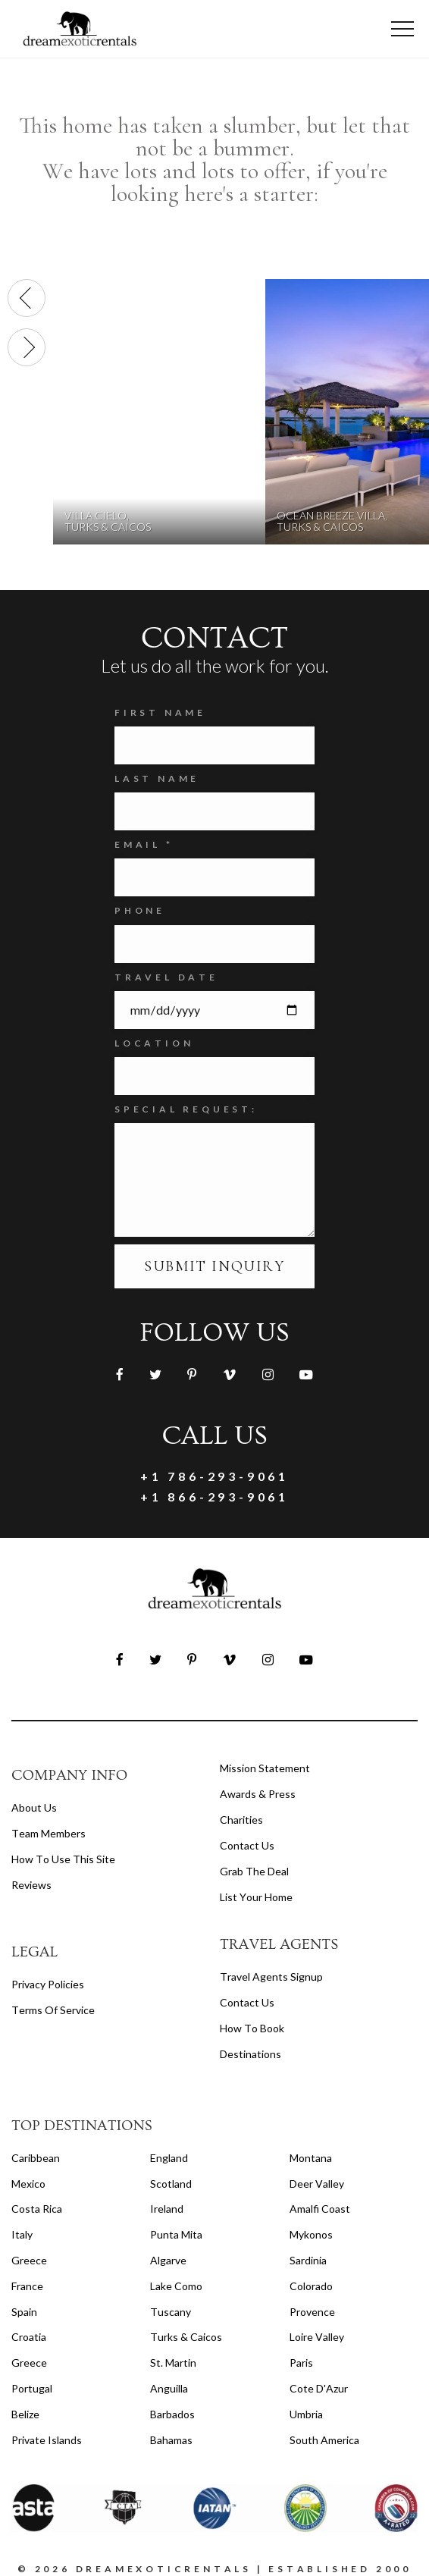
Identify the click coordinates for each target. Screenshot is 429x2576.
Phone (139, 910)
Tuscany (170, 2311)
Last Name (156, 778)
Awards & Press (258, 1793)
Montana (311, 2157)
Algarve (168, 2260)
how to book (252, 2028)
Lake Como (176, 2285)
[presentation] (26, 298)
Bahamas (171, 2439)
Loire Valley (317, 2336)
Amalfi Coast (320, 2208)
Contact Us (247, 1845)
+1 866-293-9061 (214, 1496)
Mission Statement (265, 1768)
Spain (24, 2311)
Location (153, 1043)
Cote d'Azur (319, 2388)
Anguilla (169, 2388)
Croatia (28, 2336)
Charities (241, 1819)
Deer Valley (317, 2183)
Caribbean (35, 2157)
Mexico (28, 2183)
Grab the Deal (254, 1871)
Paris (301, 2362)
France (27, 2285)
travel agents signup (271, 1976)
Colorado (311, 2285)
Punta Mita (176, 2234)
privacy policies (47, 1984)
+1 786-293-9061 (214, 1476)
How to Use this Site (63, 1859)
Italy (22, 2234)
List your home (256, 1896)
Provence (312, 2311)
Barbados (172, 2414)
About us (34, 1807)
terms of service (53, 2009)
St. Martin (173, 2362)
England (169, 2157)
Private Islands (46, 2439)
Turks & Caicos (186, 2336)
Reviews (31, 1884)
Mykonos (311, 2234)
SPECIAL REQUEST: (186, 1109)
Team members (48, 1833)
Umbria (306, 2414)
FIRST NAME (160, 712)
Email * (144, 844)
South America (324, 2439)
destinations (250, 2053)
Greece (29, 2260)
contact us (247, 2002)
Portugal (31, 2388)
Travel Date (166, 977)
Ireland (166, 2208)
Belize (25, 2414)
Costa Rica (36, 2208)
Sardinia (308, 2260)
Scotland (171, 2183)
